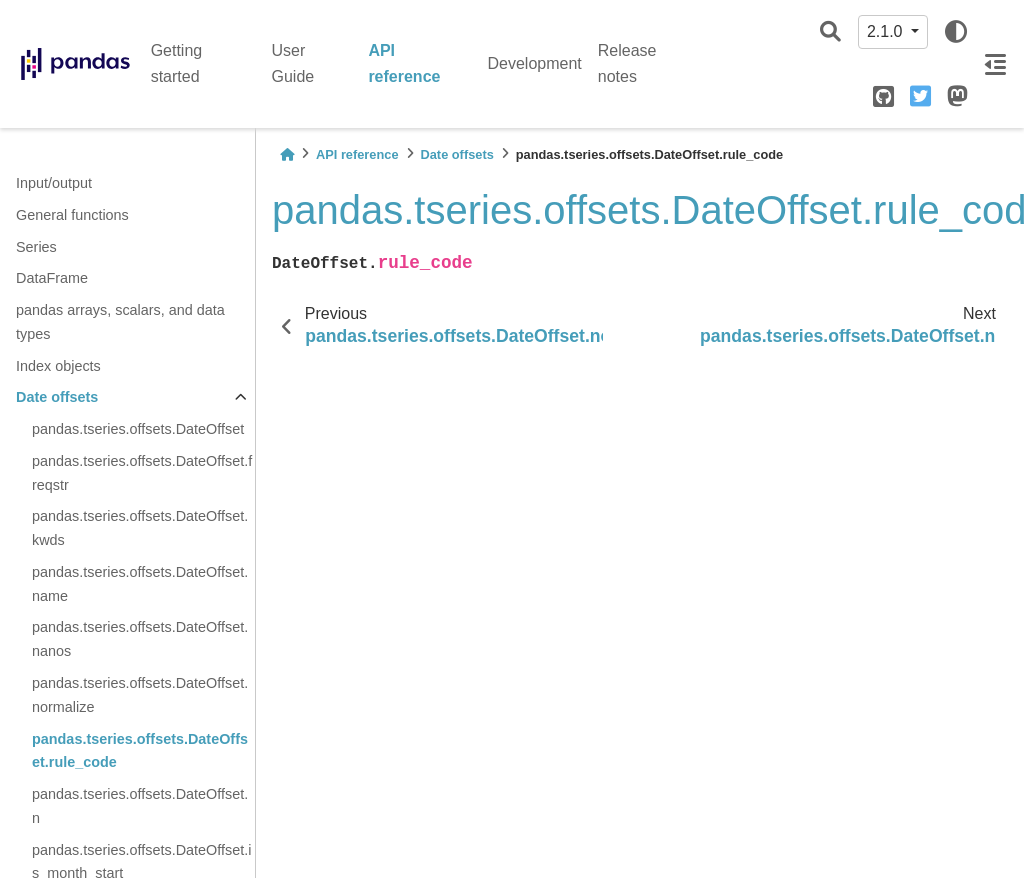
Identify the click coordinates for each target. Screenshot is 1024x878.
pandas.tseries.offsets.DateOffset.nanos (140, 639)
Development (535, 63)
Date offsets (57, 397)
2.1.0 (887, 31)
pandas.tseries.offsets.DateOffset (138, 429)
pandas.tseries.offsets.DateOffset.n (140, 806)
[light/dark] (956, 32)
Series (36, 247)
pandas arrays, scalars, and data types (120, 322)
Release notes (627, 63)
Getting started (177, 63)
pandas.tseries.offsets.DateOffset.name (140, 584)
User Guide (293, 63)
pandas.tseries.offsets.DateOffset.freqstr (142, 473)
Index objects (58, 366)
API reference (404, 63)
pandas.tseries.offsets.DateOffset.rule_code (140, 751)
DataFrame (52, 278)
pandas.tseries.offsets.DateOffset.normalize (140, 695)
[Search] (830, 32)
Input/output (54, 183)
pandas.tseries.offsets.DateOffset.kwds (140, 528)
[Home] (287, 154)
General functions (72, 215)
